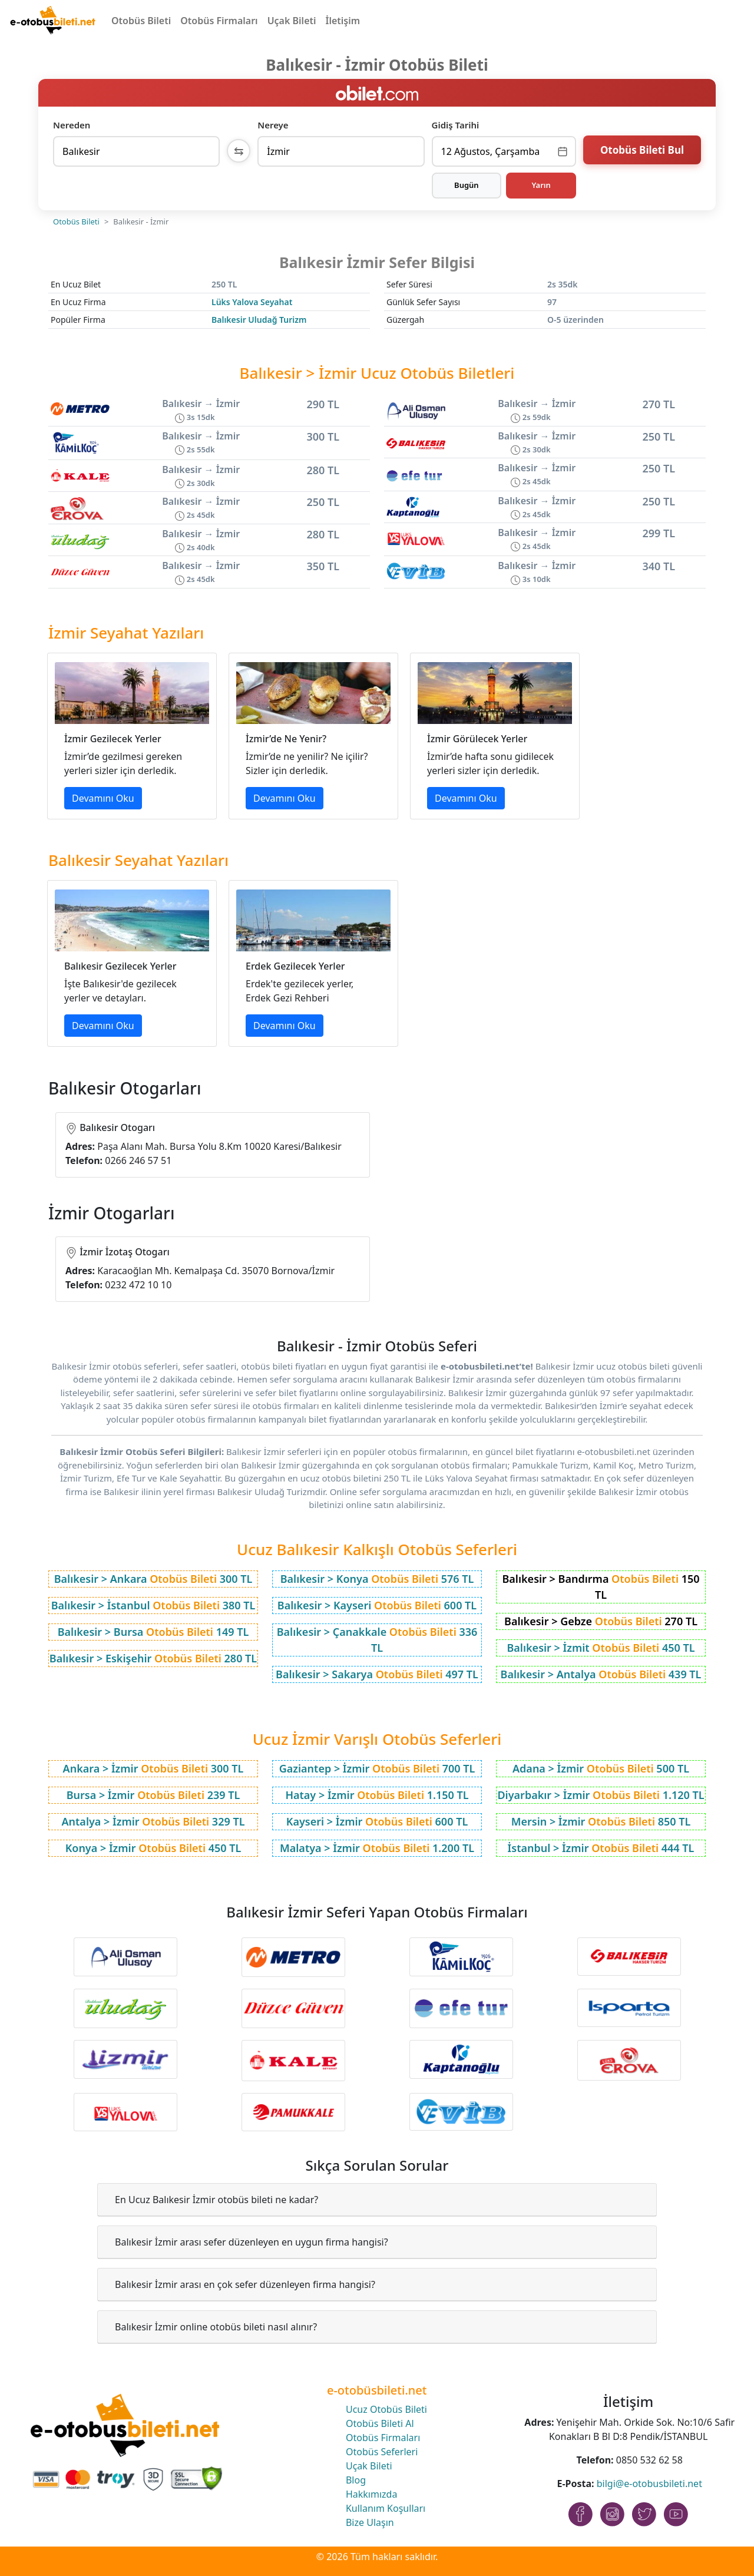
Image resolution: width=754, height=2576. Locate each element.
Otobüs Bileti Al (380, 2423)
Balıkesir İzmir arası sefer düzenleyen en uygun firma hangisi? (251, 2242)
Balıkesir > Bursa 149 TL (153, 1632)
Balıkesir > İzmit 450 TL (601, 1648)
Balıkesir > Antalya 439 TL (601, 1674)
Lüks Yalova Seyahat (251, 301)
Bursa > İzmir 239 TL (153, 1795)
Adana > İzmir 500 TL (600, 1768)
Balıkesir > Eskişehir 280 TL (153, 1658)
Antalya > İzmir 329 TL (152, 1821)
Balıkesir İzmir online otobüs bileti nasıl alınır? (216, 2326)
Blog (356, 2480)
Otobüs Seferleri (382, 2451)
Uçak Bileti (291, 20)
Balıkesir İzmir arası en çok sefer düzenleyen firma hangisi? (245, 2284)
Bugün (466, 185)
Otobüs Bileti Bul (642, 150)
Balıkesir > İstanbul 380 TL (153, 1605)
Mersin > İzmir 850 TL (601, 1821)
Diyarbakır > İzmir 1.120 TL (600, 1795)
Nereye (272, 125)
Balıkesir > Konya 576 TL (377, 1579)
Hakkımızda (371, 2494)
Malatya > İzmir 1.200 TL (377, 1848)
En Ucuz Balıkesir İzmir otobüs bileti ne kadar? (216, 2199)
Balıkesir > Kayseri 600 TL (377, 1605)
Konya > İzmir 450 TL (153, 1848)
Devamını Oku (103, 798)
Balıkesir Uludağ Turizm (259, 319)
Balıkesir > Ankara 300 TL (153, 1579)
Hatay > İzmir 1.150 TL (376, 1795)
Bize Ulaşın (370, 2522)
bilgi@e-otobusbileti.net (649, 2483)
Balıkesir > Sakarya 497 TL (377, 1674)
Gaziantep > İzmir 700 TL (377, 1768)
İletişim (343, 20)
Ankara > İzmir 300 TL (153, 1768)
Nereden (71, 125)
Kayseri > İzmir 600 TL (377, 1821)
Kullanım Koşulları (385, 2508)
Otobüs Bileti (141, 20)
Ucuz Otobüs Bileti (386, 2409)
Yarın (540, 185)
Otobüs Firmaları (218, 20)
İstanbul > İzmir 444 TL (601, 1848)
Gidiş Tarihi (455, 125)
